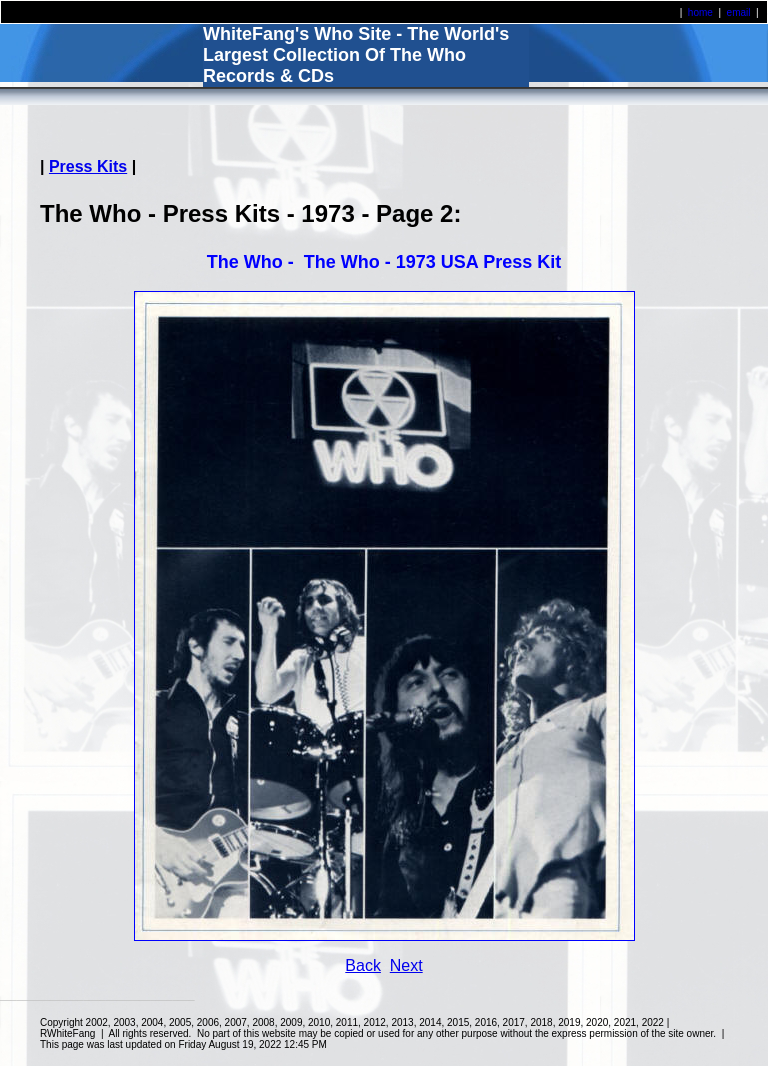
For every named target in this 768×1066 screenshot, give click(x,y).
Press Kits (88, 166)
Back (363, 965)
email (739, 12)
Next (406, 965)
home (700, 12)
